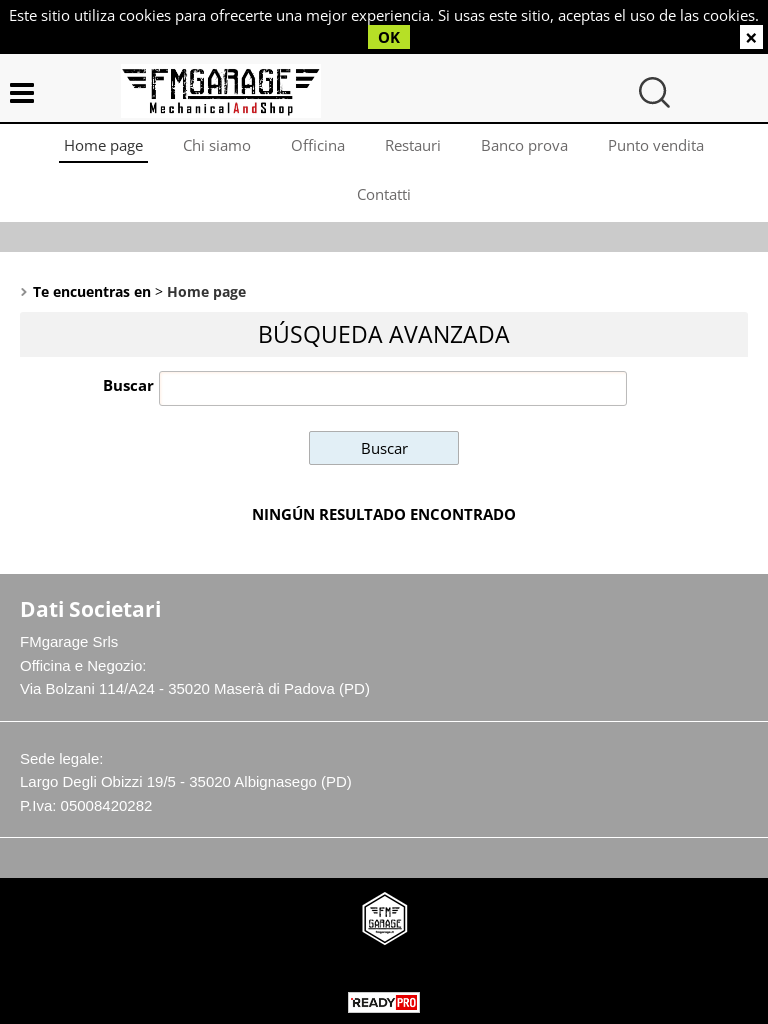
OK (389, 37)
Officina (318, 145)
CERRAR (751, 37)
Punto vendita (656, 145)
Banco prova (524, 145)
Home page (103, 145)
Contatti (384, 194)
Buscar (128, 385)
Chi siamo (217, 145)
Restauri (413, 145)
